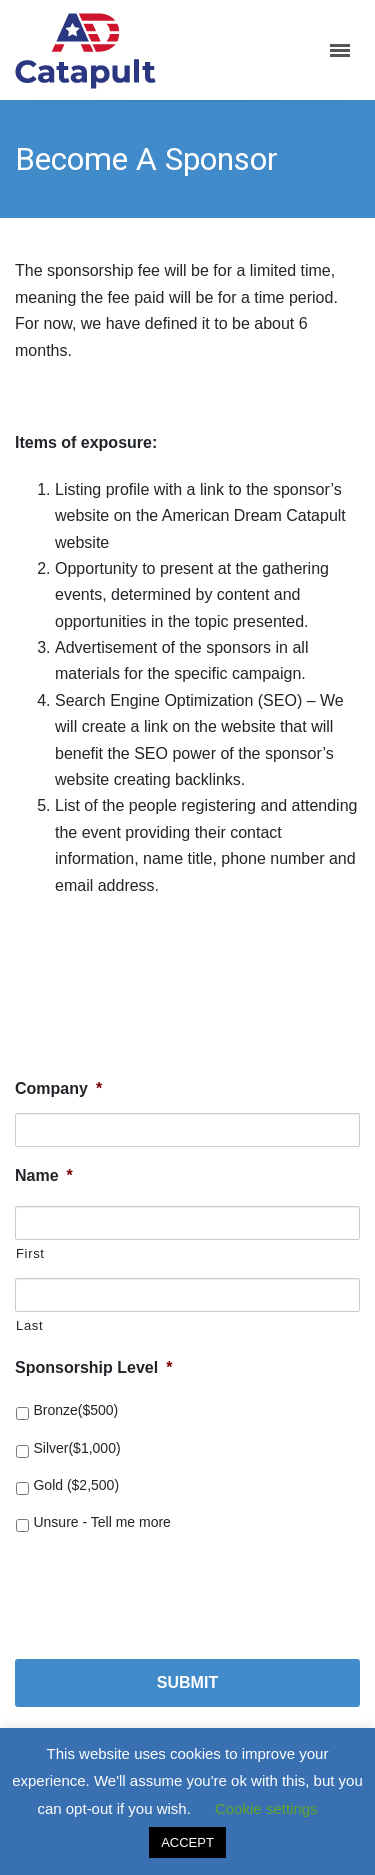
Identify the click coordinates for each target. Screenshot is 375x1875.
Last (29, 1325)
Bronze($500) (75, 1410)
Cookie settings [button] (266, 1808)
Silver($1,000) (76, 1448)
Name (44, 1175)
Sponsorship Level (93, 1367)
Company (58, 1088)
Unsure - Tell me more (101, 1522)
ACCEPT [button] (187, 1842)
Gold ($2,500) (76, 1485)
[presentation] (167, 1588)
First (30, 1253)
